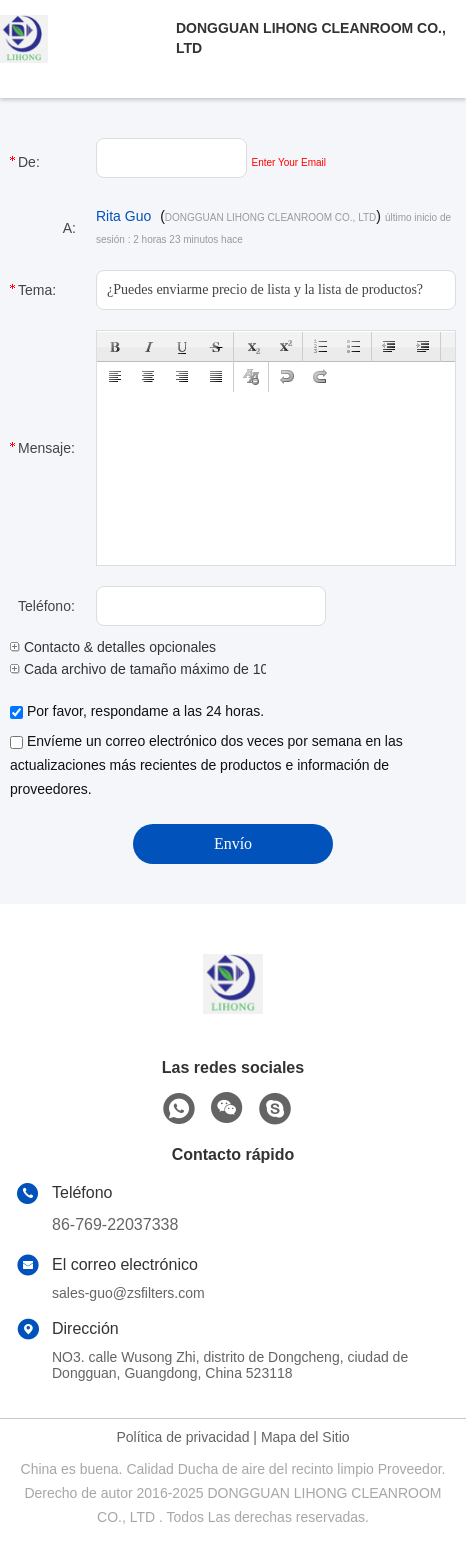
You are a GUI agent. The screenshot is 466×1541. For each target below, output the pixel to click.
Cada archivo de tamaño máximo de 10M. (147, 669)
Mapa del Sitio (305, 1437)
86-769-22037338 (115, 1224)
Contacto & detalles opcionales (113, 647)
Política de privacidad (182, 1437)
